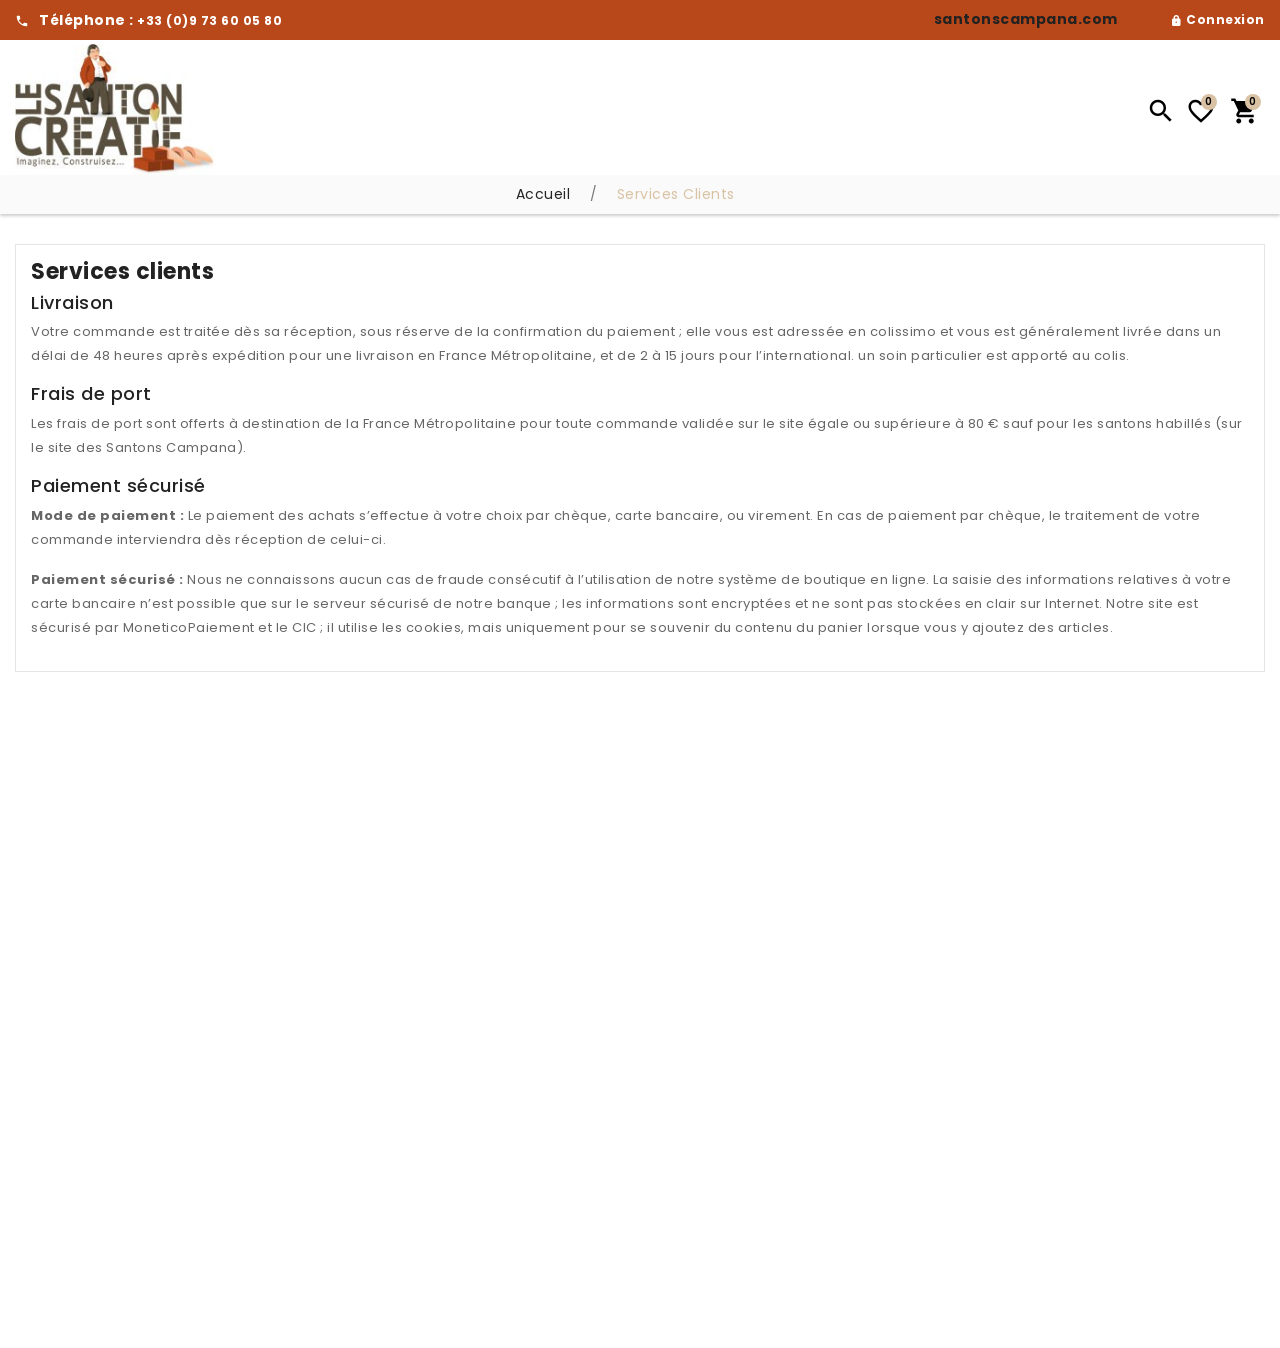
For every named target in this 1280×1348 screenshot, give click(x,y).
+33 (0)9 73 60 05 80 (209, 20)
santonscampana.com (1026, 19)
